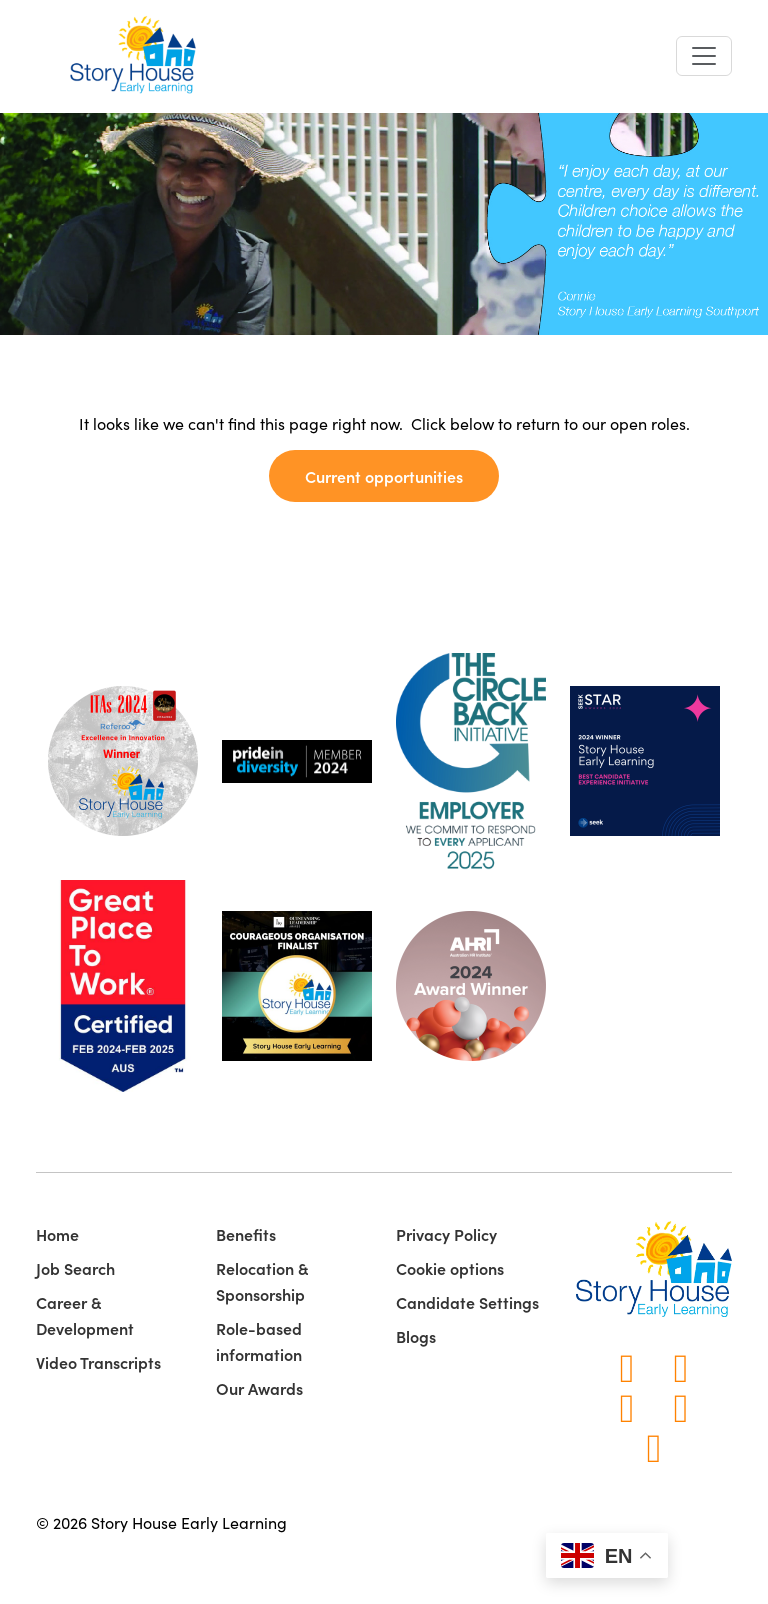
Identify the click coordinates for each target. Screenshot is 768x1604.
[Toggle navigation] (704, 56)
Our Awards (259, 1388)
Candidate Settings (467, 1302)
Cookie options (450, 1268)
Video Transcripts (98, 1362)
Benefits (246, 1234)
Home (57, 1234)
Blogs (416, 1336)
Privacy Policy (446, 1234)
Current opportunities (384, 476)
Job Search (75, 1268)
